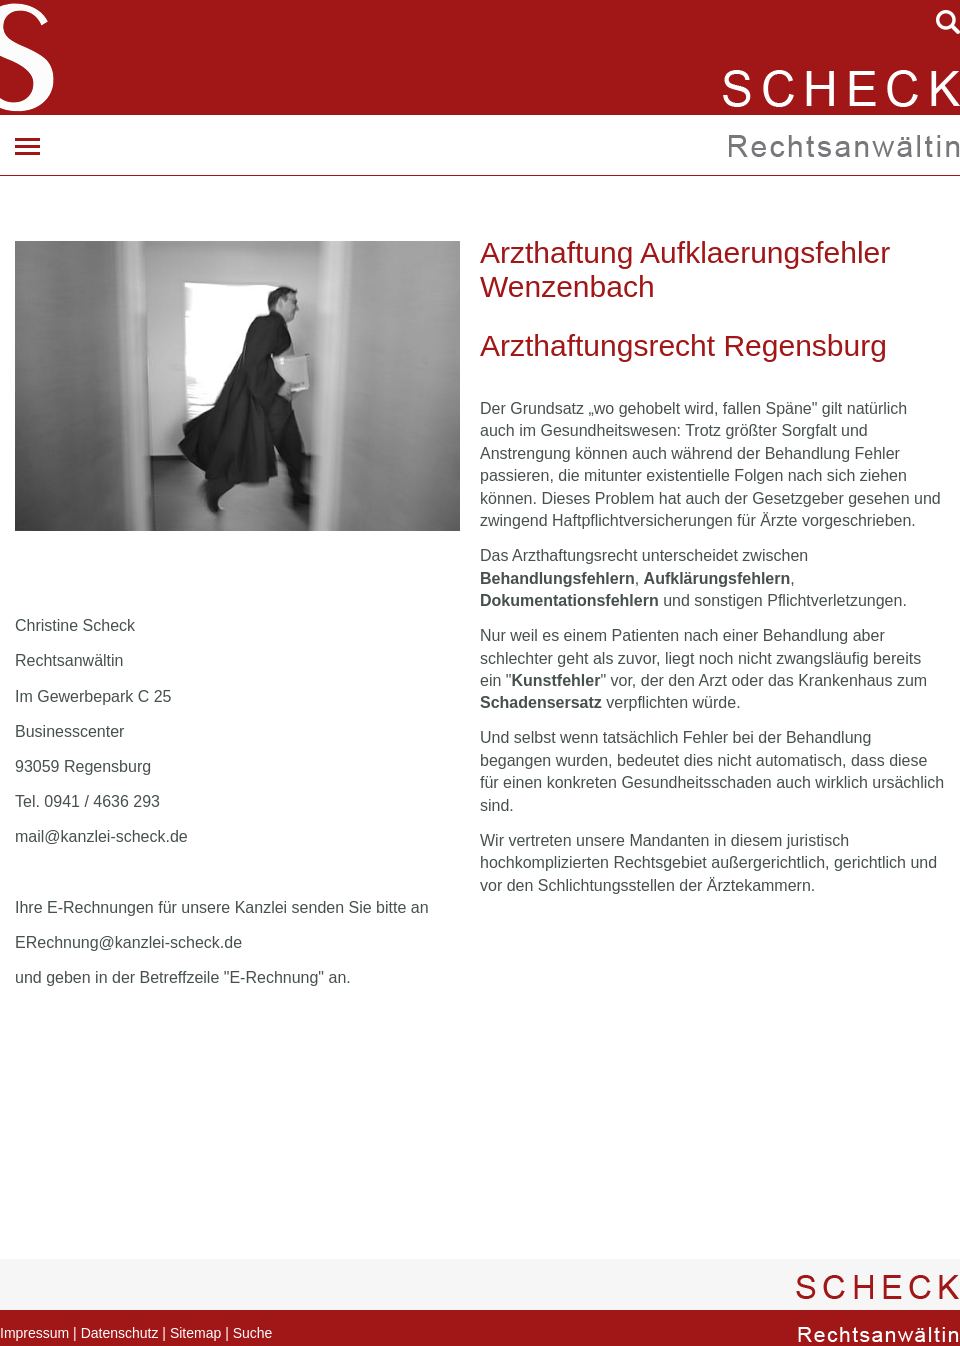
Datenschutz (120, 1333)
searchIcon (948, 22)
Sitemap (195, 1333)
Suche (253, 1333)
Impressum (34, 1333)
